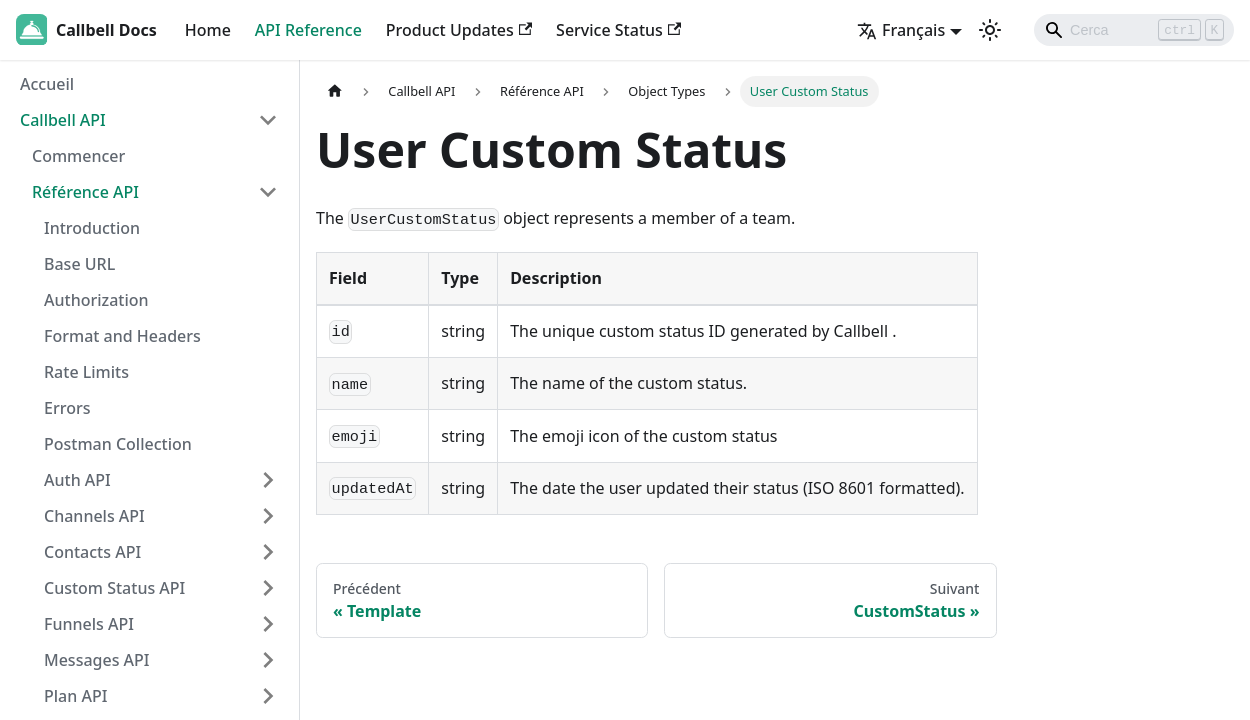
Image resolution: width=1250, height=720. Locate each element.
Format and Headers (122, 336)
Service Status (618, 30)
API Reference (308, 30)
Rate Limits (86, 372)
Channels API (94, 516)
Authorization (96, 300)
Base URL (79, 264)
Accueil (47, 84)
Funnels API (89, 624)
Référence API (85, 192)
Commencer (78, 156)
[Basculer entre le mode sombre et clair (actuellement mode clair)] (990, 30)
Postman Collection (118, 444)
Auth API (77, 480)
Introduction (92, 228)
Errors (67, 408)
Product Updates (459, 30)
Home (208, 30)
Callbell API (63, 120)
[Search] (1134, 30)
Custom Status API (114, 588)
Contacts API (92, 552)
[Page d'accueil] (335, 91)
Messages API (97, 660)
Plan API (75, 696)
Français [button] (901, 30)
